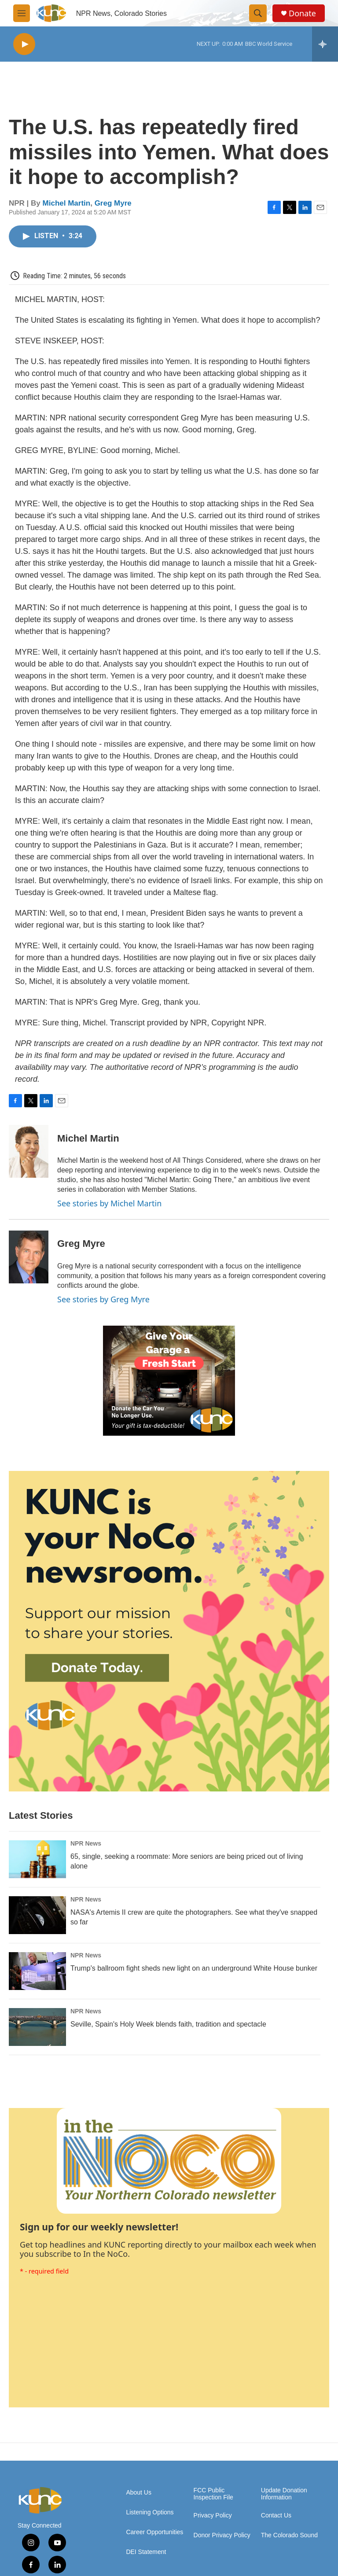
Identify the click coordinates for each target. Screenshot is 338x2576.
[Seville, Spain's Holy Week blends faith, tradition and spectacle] (37, 2027)
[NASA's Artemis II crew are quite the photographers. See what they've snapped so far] (37, 1915)
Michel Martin (67, 203)
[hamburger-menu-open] (21, 13)
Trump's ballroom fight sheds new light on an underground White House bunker (193, 1968)
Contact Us (276, 2515)
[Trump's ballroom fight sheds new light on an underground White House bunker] (37, 1971)
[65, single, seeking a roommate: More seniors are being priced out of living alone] (37, 1859)
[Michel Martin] (28, 1151)
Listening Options (149, 2512)
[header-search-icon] (258, 13)
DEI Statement (146, 2552)
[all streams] (325, 44)
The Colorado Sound (289, 2535)
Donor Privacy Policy (222, 2535)
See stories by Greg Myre (103, 1299)
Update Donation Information (284, 2494)
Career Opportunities (154, 2532)
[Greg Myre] (28, 1257)
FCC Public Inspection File (213, 2494)
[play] (24, 44)
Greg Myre (113, 203)
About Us (138, 2492)
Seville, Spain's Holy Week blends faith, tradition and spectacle (168, 2024)
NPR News (85, 1843)
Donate (302, 13)
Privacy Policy (213, 2515)
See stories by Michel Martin (109, 1203)
